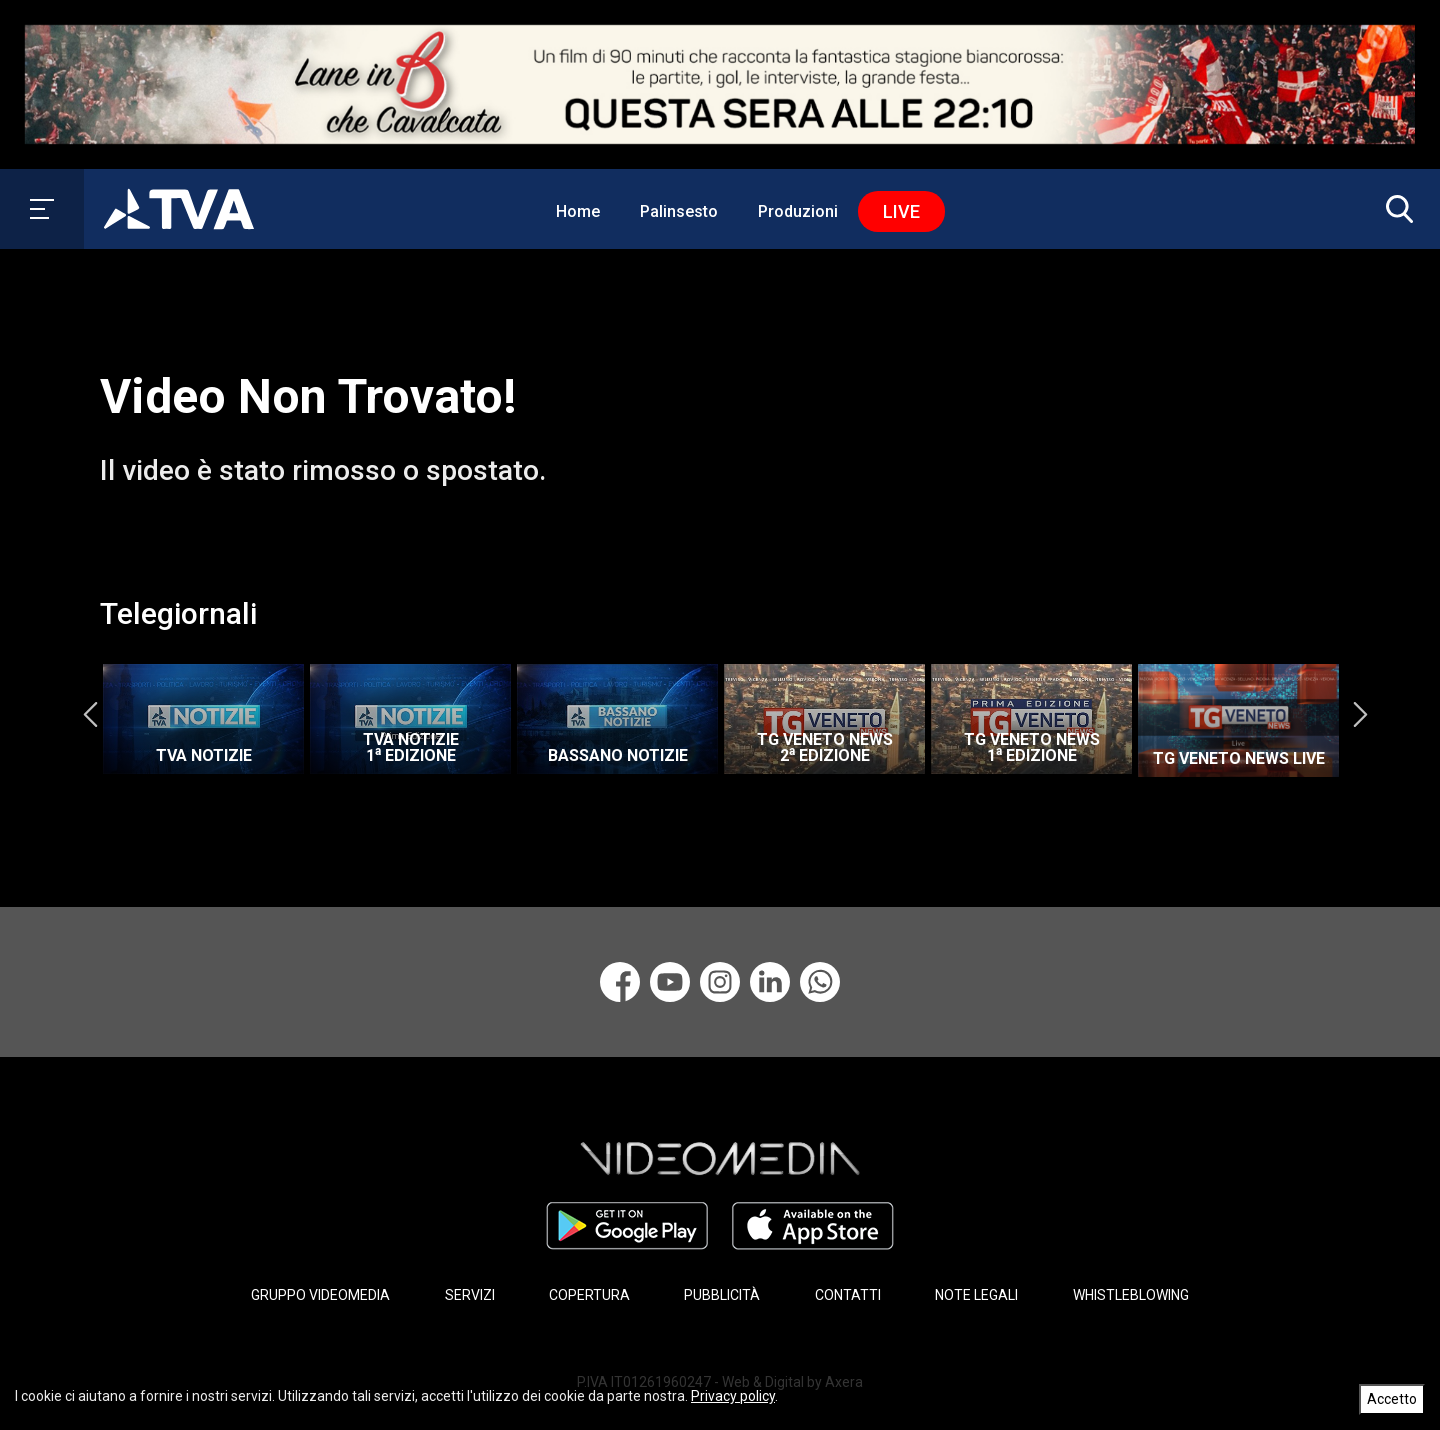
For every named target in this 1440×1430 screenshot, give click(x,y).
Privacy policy (733, 1396)
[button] (1395, 209)
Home (578, 211)
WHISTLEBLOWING (1131, 1294)
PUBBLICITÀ (722, 1294)
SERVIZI (470, 1294)
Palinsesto (679, 211)
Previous (90, 714)
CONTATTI (848, 1294)
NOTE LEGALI (976, 1294)
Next (1360, 714)
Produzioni (798, 211)
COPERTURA (589, 1294)
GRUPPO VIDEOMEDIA (320, 1294)
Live (901, 211)
